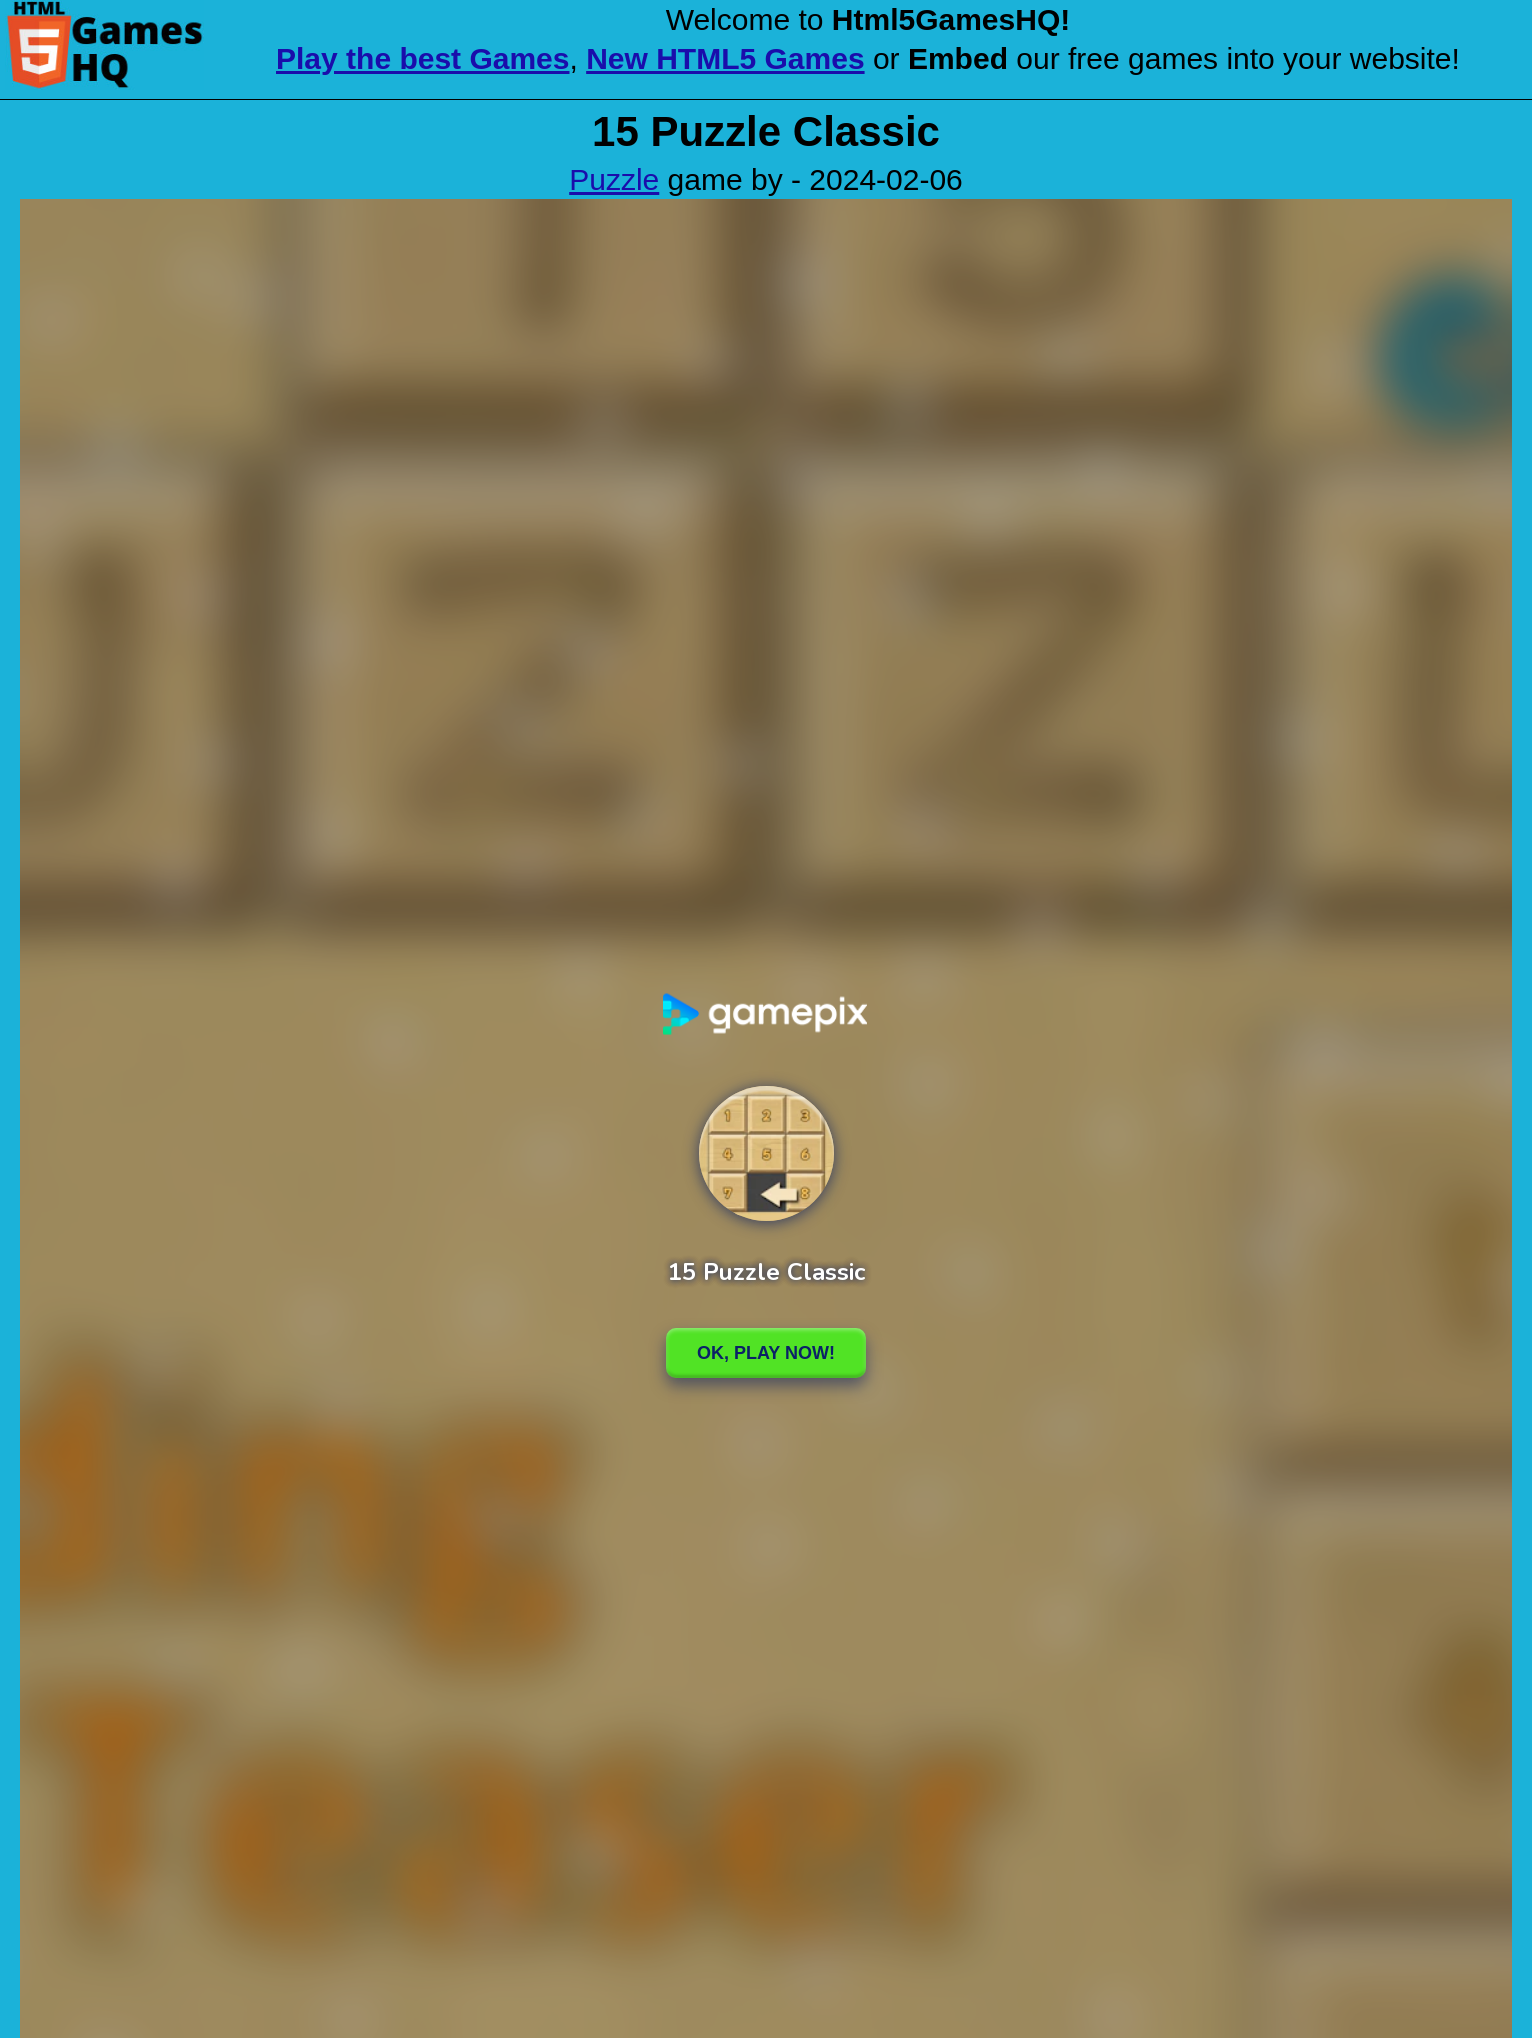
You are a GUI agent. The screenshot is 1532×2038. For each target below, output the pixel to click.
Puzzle (614, 179)
